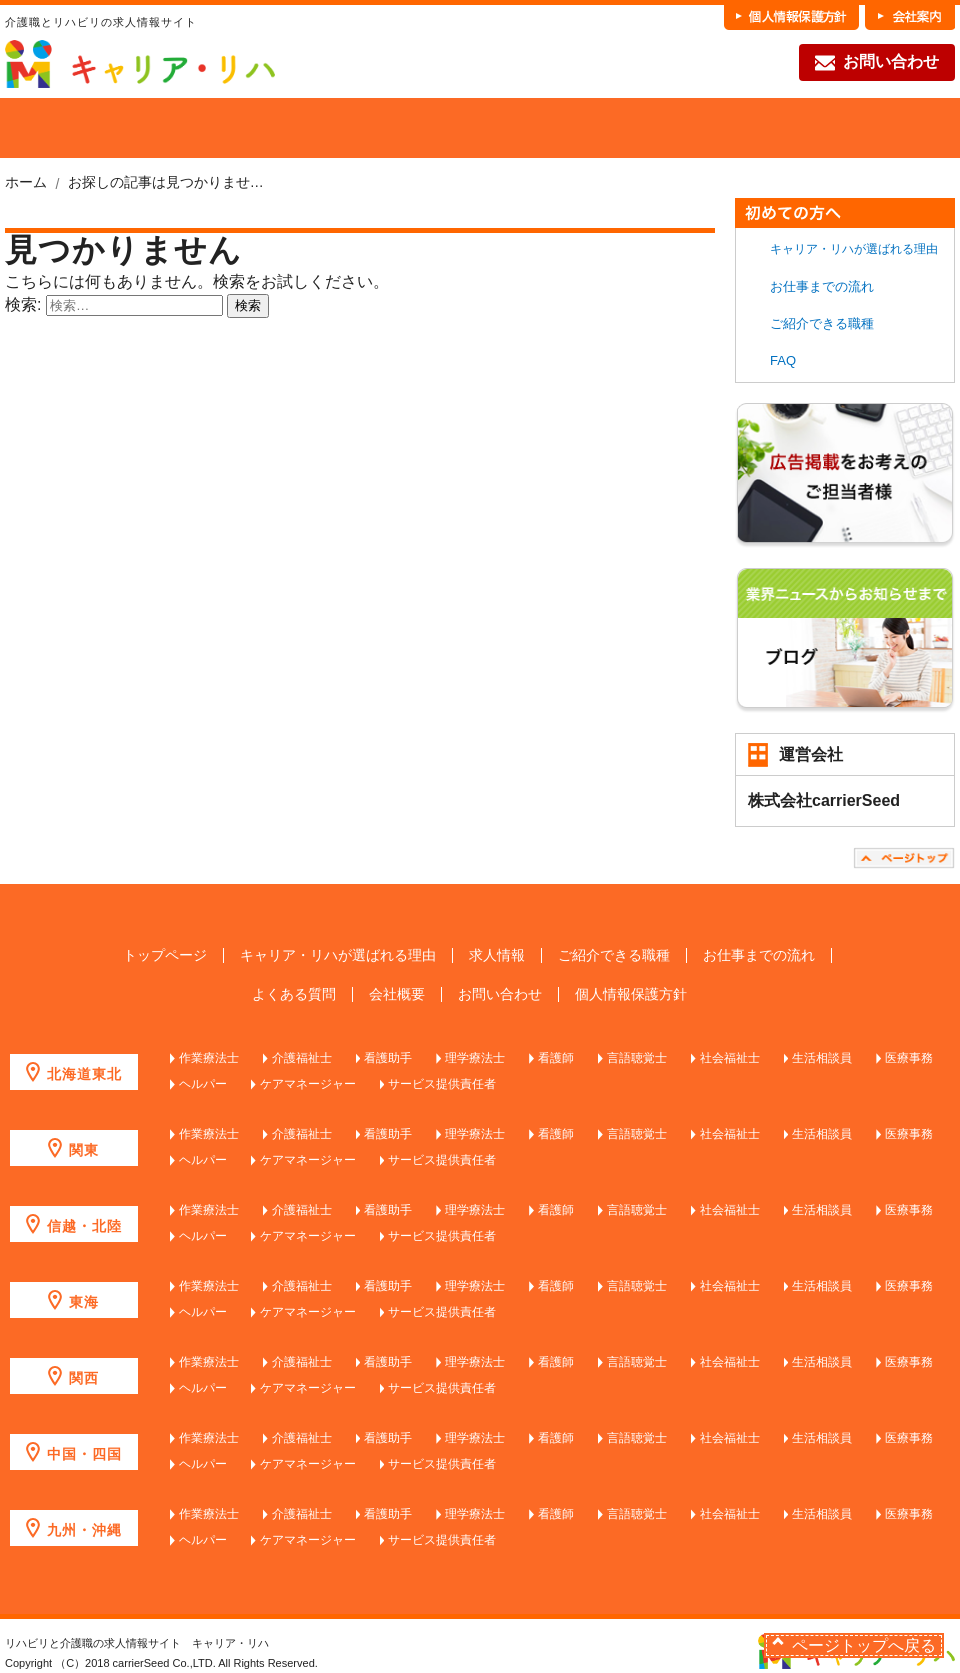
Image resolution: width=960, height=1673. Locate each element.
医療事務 (909, 1058)
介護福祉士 (302, 1058)
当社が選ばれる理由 (142, 128)
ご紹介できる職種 (438, 128)
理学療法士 (475, 1058)
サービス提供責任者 (442, 1084)
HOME (36, 128)
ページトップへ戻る (864, 1645)
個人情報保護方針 (631, 994)
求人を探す (290, 128)
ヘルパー (203, 1084)
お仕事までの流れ (734, 128)
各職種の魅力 (586, 128)
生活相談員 (822, 1058)
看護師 (556, 1058)
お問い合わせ (877, 63)
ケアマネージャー (308, 1084)
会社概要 (397, 994)
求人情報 (497, 955)
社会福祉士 (730, 1058)
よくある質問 (294, 994)
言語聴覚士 (637, 1058)
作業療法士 (209, 1058)
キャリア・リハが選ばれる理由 (854, 249)
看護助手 (388, 1058)
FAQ (881, 128)
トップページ (165, 955)
